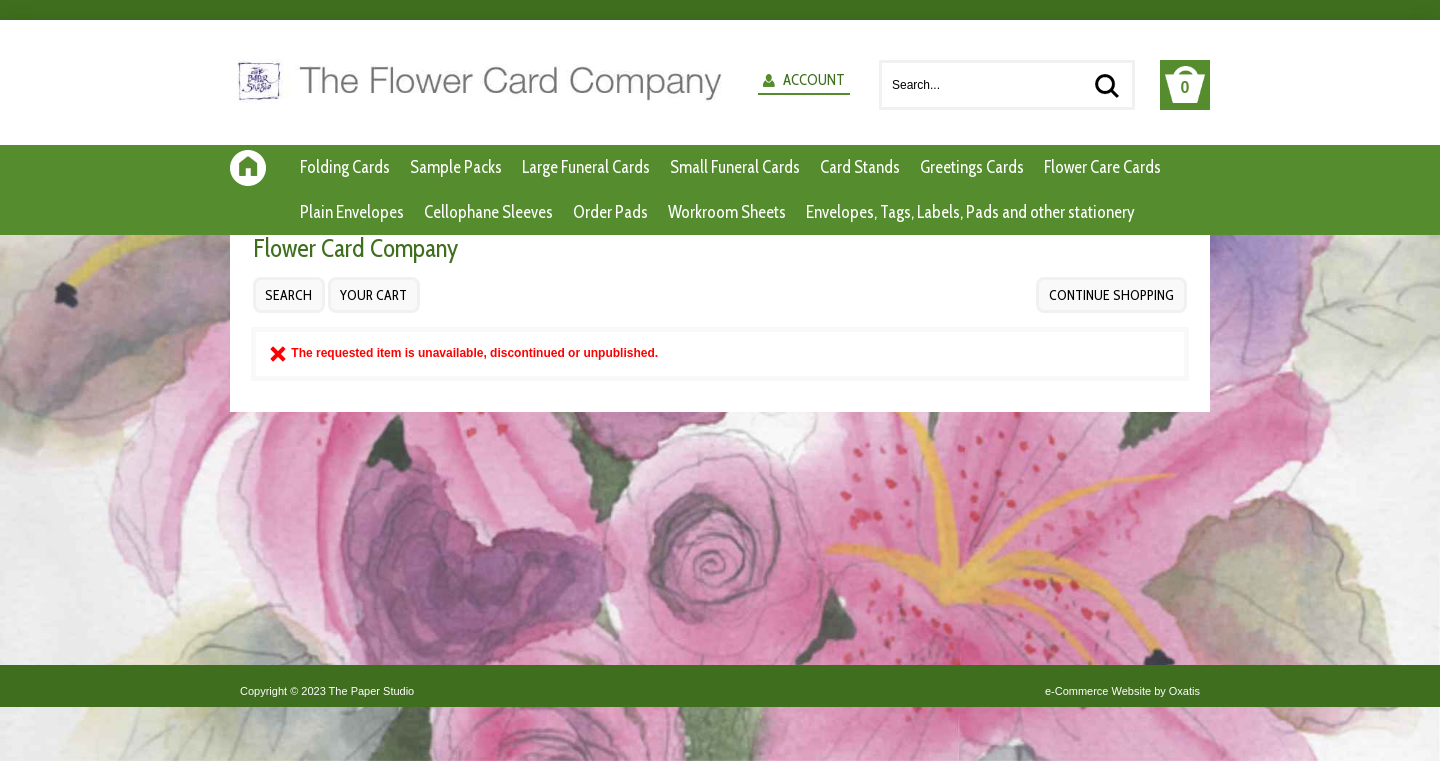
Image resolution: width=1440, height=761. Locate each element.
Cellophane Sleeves (488, 212)
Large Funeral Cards (586, 167)
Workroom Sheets (727, 212)
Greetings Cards (972, 167)
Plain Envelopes (352, 212)
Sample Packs (456, 167)
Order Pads (610, 212)
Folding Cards (345, 167)
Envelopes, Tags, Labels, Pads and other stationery (970, 212)
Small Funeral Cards (735, 167)
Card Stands (860, 167)
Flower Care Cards (1102, 167)
